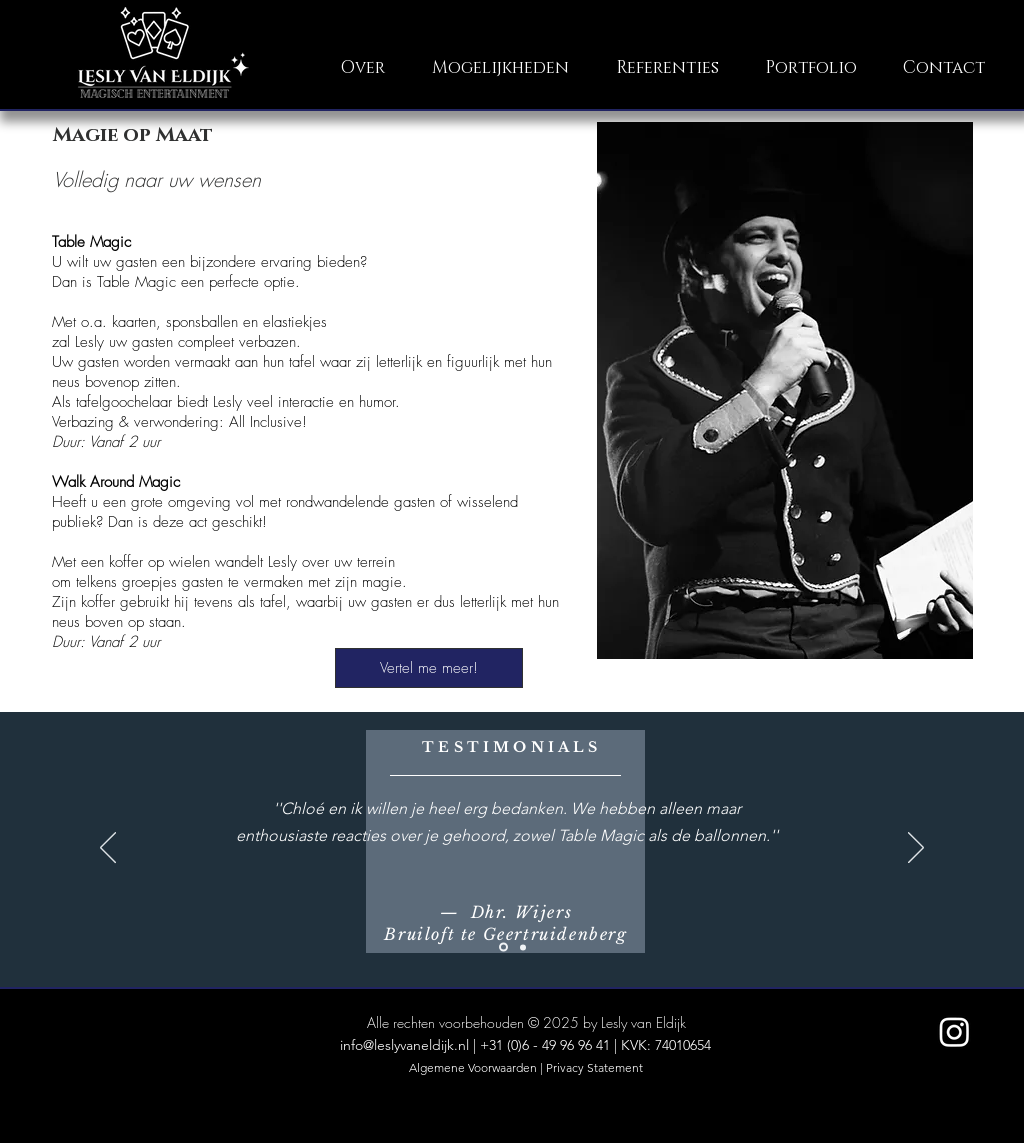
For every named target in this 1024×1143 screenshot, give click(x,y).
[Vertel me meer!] (429, 668)
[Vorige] (108, 849)
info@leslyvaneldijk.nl (404, 1045)
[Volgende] (916, 849)
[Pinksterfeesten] (523, 947)
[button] (501, 67)
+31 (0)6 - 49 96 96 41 (545, 1045)
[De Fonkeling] (503, 947)
